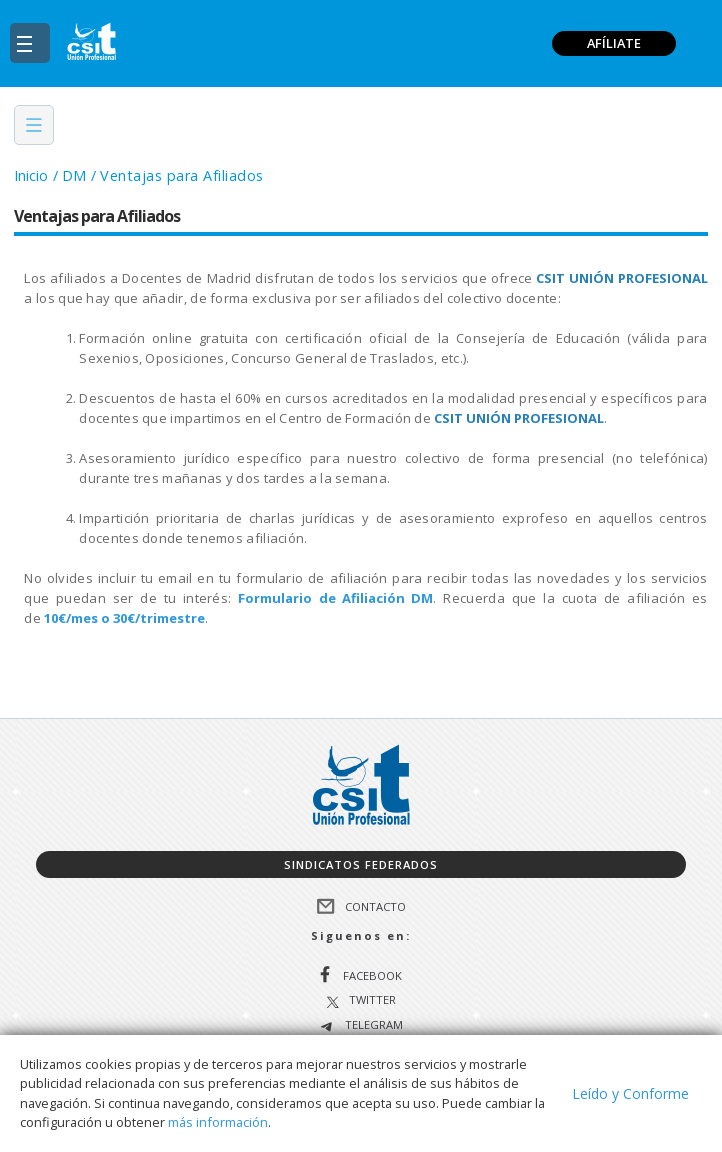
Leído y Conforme (630, 1093)
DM (74, 175)
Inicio (31, 175)
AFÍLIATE (614, 43)
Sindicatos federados (361, 864)
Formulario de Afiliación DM (335, 598)
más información (218, 1122)
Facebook (372, 975)
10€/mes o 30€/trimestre (124, 618)
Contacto (375, 906)
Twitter (372, 1000)
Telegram (372, 1025)
